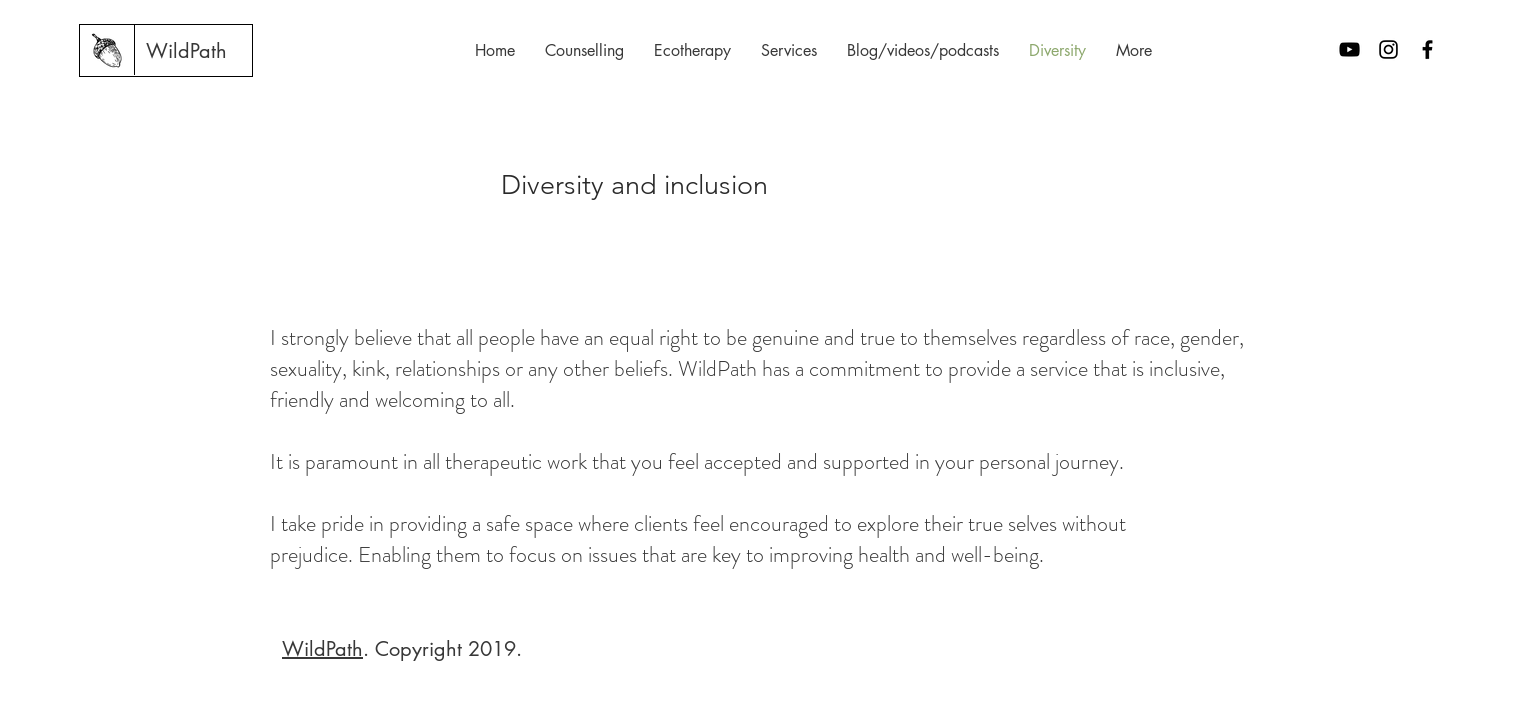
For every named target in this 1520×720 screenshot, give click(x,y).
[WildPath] (186, 51)
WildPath (322, 649)
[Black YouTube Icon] (1349, 49)
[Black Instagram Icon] (1388, 49)
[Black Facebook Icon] (1427, 49)
